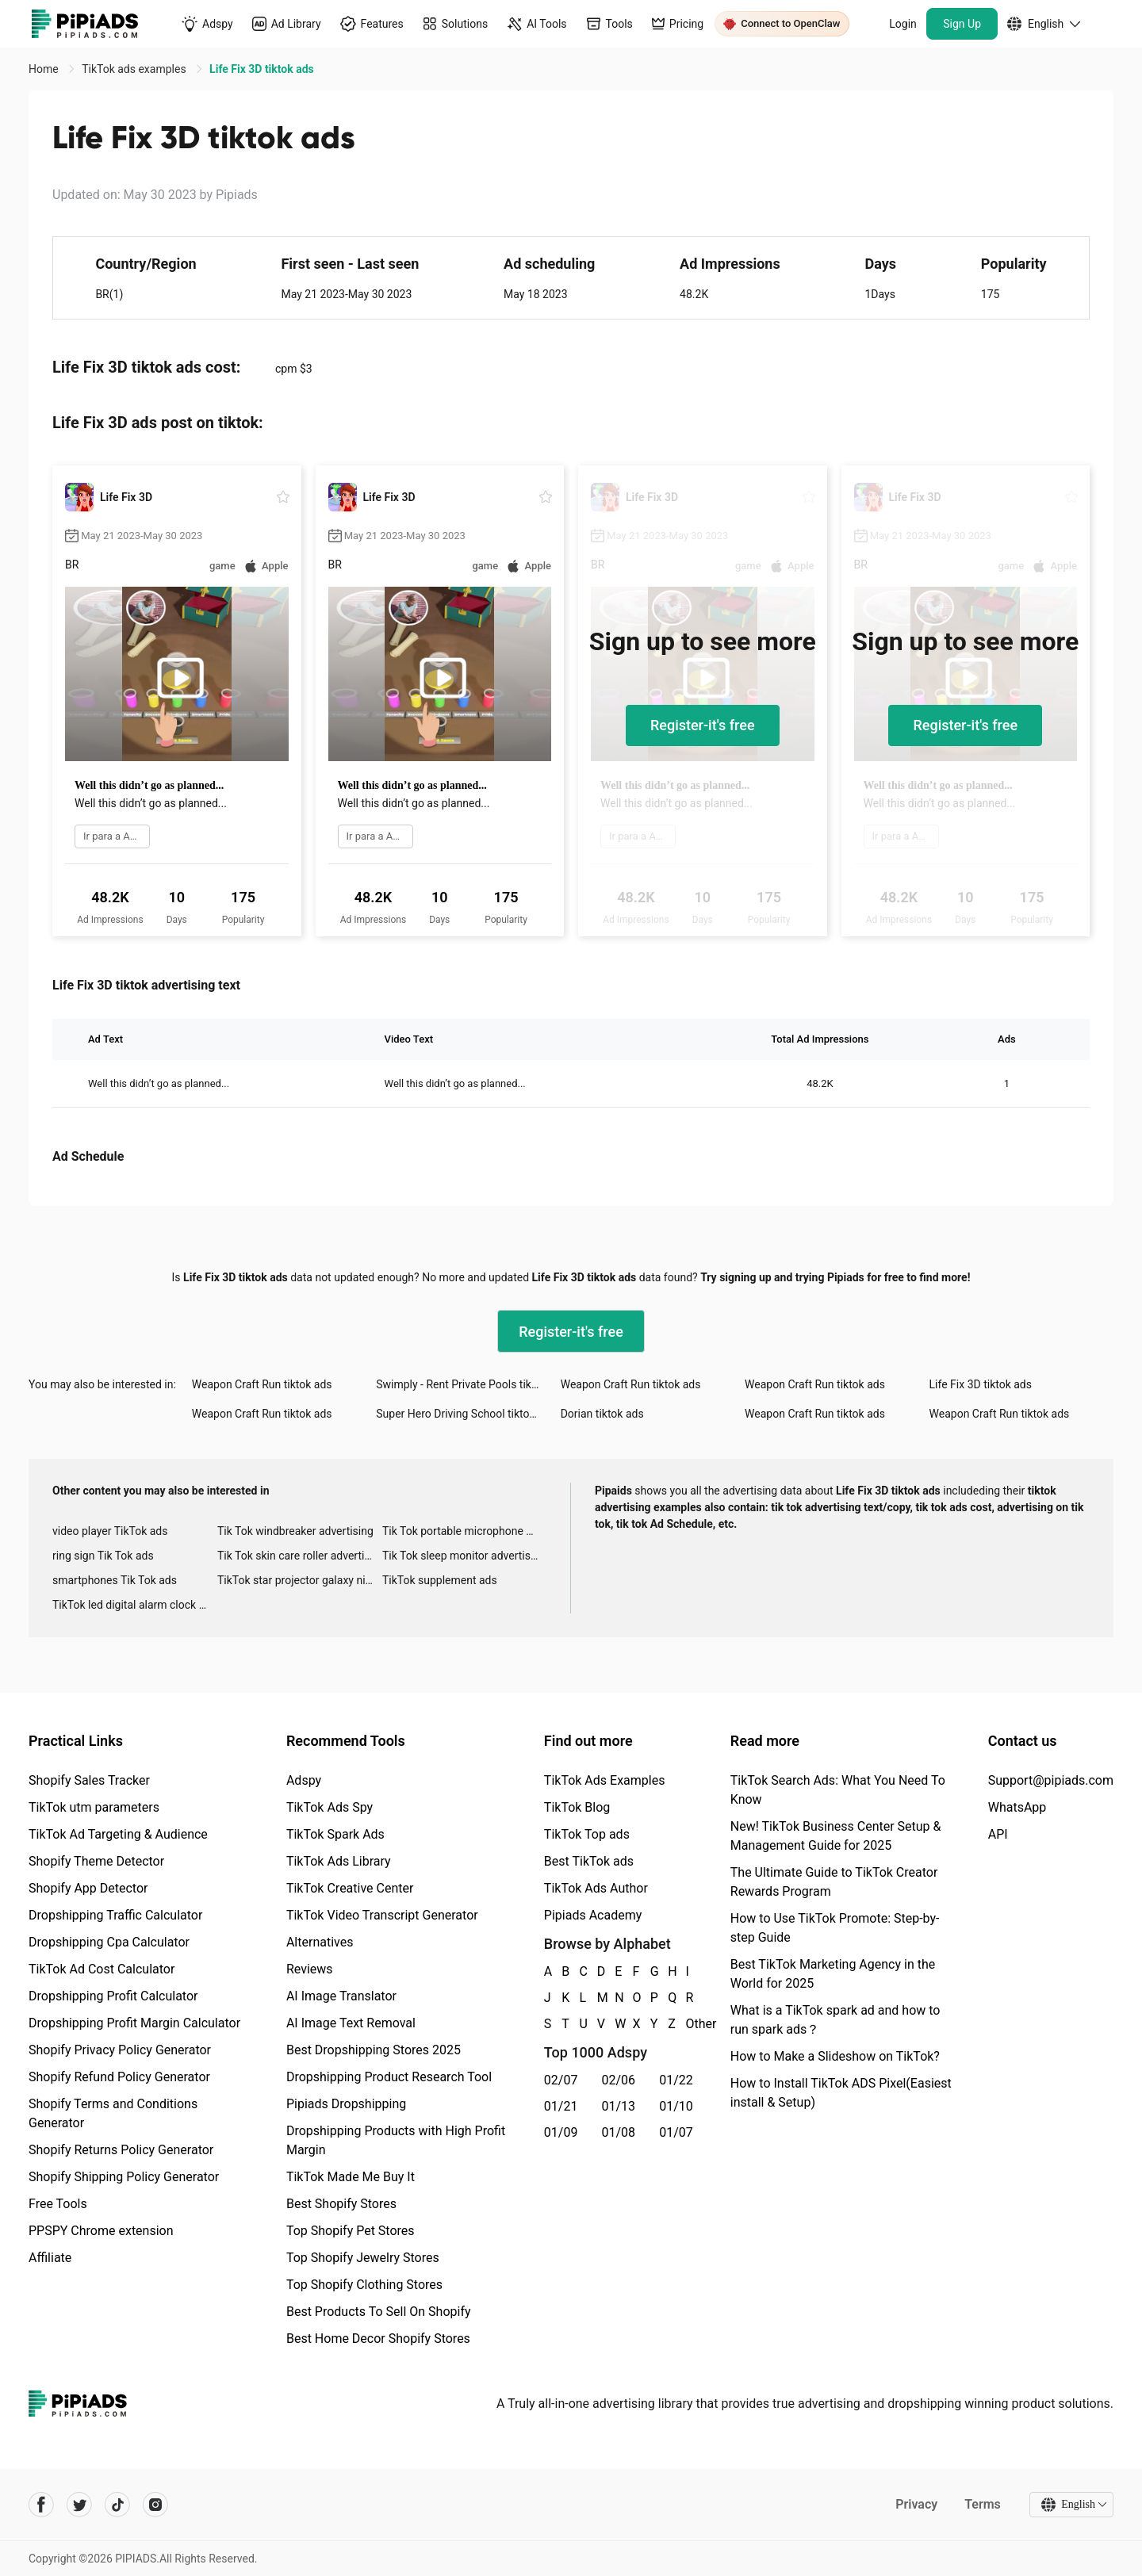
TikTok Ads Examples (604, 1780)
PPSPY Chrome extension (101, 2230)
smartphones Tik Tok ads (114, 1580)
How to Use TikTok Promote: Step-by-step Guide (835, 1928)
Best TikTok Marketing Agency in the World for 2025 (832, 1974)
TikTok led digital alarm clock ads (134, 1604)
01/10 (676, 2106)
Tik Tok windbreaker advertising (295, 1531)
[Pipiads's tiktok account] (117, 2504)
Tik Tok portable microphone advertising (464, 1531)
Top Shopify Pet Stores (350, 2230)
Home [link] (45, 69)
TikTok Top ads (587, 1834)
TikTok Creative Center (350, 1888)
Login (903, 23)
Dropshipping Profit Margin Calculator (134, 2023)
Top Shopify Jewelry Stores (362, 2257)
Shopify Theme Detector (96, 1861)
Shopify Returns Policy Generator (121, 2149)
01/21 (561, 2106)
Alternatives (320, 1942)
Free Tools (58, 2203)
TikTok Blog (577, 1807)
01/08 (619, 2132)
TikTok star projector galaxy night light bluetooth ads (299, 1580)
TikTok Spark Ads (335, 1834)
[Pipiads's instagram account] (155, 2504)
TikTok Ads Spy (329, 1807)
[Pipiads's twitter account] (79, 2504)
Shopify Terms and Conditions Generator (113, 2113)
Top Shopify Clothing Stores (364, 2284)
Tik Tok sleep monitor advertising (464, 1555)
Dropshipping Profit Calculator (113, 1996)
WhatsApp (1017, 1807)
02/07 (561, 2080)
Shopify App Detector (88, 1888)
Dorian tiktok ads (602, 1413)
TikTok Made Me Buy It (350, 2176)
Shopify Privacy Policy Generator (120, 2049)
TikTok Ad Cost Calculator (101, 1969)
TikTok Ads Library (338, 1861)
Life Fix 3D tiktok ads (980, 1384)
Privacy (916, 2504)
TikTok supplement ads (439, 1580)
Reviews (309, 1969)
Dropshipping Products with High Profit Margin (395, 2140)
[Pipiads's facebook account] (41, 2504)
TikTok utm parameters (94, 1807)
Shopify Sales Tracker (89, 1780)
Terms (982, 2504)
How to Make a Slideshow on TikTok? (835, 2056)
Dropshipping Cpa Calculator (109, 1942)
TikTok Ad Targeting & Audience (118, 1834)
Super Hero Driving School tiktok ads (466, 1413)
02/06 (619, 2080)
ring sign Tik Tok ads (103, 1555)
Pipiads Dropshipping (346, 2103)
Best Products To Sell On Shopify (378, 2311)
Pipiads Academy (593, 1915)
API (998, 1834)
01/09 (561, 2132)
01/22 (676, 2080)
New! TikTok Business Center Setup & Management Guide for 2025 (835, 1836)
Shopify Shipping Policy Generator (124, 2176)
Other (687, 2023)
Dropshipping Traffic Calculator (115, 1915)
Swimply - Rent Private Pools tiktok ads (468, 1384)
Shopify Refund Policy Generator (119, 2076)
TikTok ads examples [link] (135, 69)
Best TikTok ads (589, 1861)
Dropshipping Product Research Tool (389, 2076)
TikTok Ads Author (596, 1888)
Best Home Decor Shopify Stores (378, 2338)
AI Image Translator (341, 1996)
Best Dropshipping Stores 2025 (373, 2049)
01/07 (676, 2132)
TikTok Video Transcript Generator (382, 1915)
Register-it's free (702, 725)
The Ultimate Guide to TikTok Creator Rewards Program (834, 1882)
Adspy (303, 1780)
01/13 (619, 2106)
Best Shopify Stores (341, 2203)
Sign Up (962, 23)
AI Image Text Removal (351, 2023)
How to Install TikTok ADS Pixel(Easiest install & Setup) (841, 2093)
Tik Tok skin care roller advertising (299, 1555)
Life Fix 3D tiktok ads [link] (261, 69)
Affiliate (50, 2257)
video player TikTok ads (109, 1531)
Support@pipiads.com (1050, 1780)
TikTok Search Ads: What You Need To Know (837, 1790)
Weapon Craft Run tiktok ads (262, 1384)
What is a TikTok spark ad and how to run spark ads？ (835, 2020)
